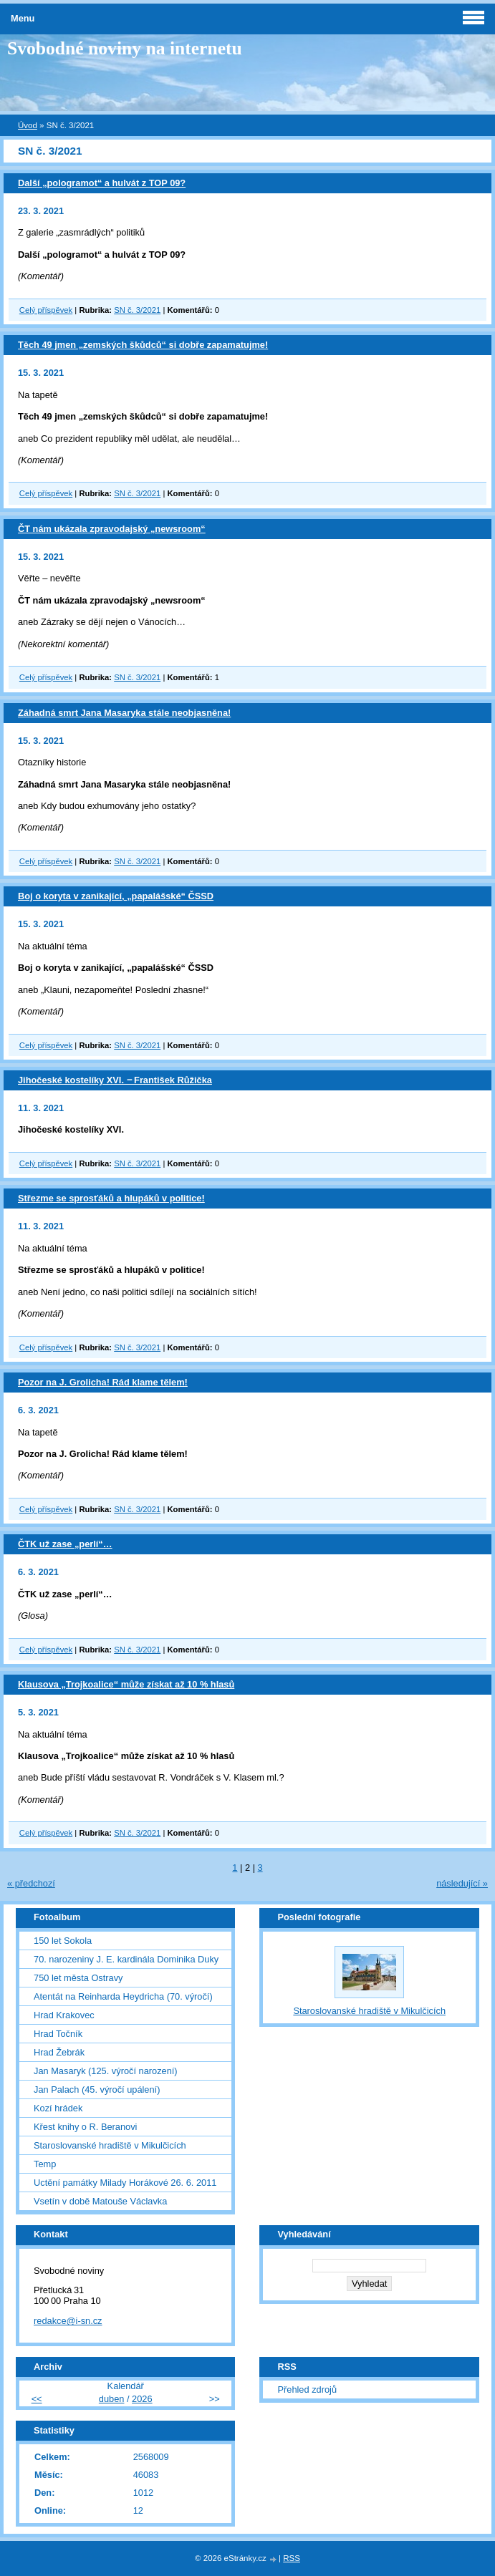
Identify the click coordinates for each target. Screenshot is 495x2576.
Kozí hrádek (58, 2108)
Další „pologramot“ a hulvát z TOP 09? (102, 183)
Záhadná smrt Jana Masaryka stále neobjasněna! (124, 712)
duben (112, 2398)
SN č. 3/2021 (137, 310)
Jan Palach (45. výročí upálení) (97, 2089)
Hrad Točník (58, 2033)
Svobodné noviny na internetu (124, 48)
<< (37, 2398)
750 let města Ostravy (78, 1977)
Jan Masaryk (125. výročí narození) (106, 2071)
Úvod (27, 125)
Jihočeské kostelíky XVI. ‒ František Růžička (115, 1080)
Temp (45, 2164)
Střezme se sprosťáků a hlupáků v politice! (111, 1198)
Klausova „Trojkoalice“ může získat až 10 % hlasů (126, 1684)
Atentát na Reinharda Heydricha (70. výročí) (123, 1996)
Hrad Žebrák (59, 2052)
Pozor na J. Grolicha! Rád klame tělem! (103, 1382)
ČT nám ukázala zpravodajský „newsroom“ (112, 528)
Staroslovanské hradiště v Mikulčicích (110, 2145)
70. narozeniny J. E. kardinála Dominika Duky (126, 1959)
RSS (291, 2558)
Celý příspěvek (45, 310)
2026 (142, 2398)
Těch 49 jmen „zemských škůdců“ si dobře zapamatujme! (143, 344)
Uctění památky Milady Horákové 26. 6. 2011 (125, 2182)
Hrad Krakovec (64, 2015)
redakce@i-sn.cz (68, 2320)
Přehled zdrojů (307, 2389)
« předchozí (31, 1883)
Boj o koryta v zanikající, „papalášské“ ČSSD (115, 896)
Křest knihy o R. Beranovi (85, 2126)
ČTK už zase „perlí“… (65, 1544)
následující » (462, 1883)
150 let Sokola (63, 1940)
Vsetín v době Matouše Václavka (100, 2201)
